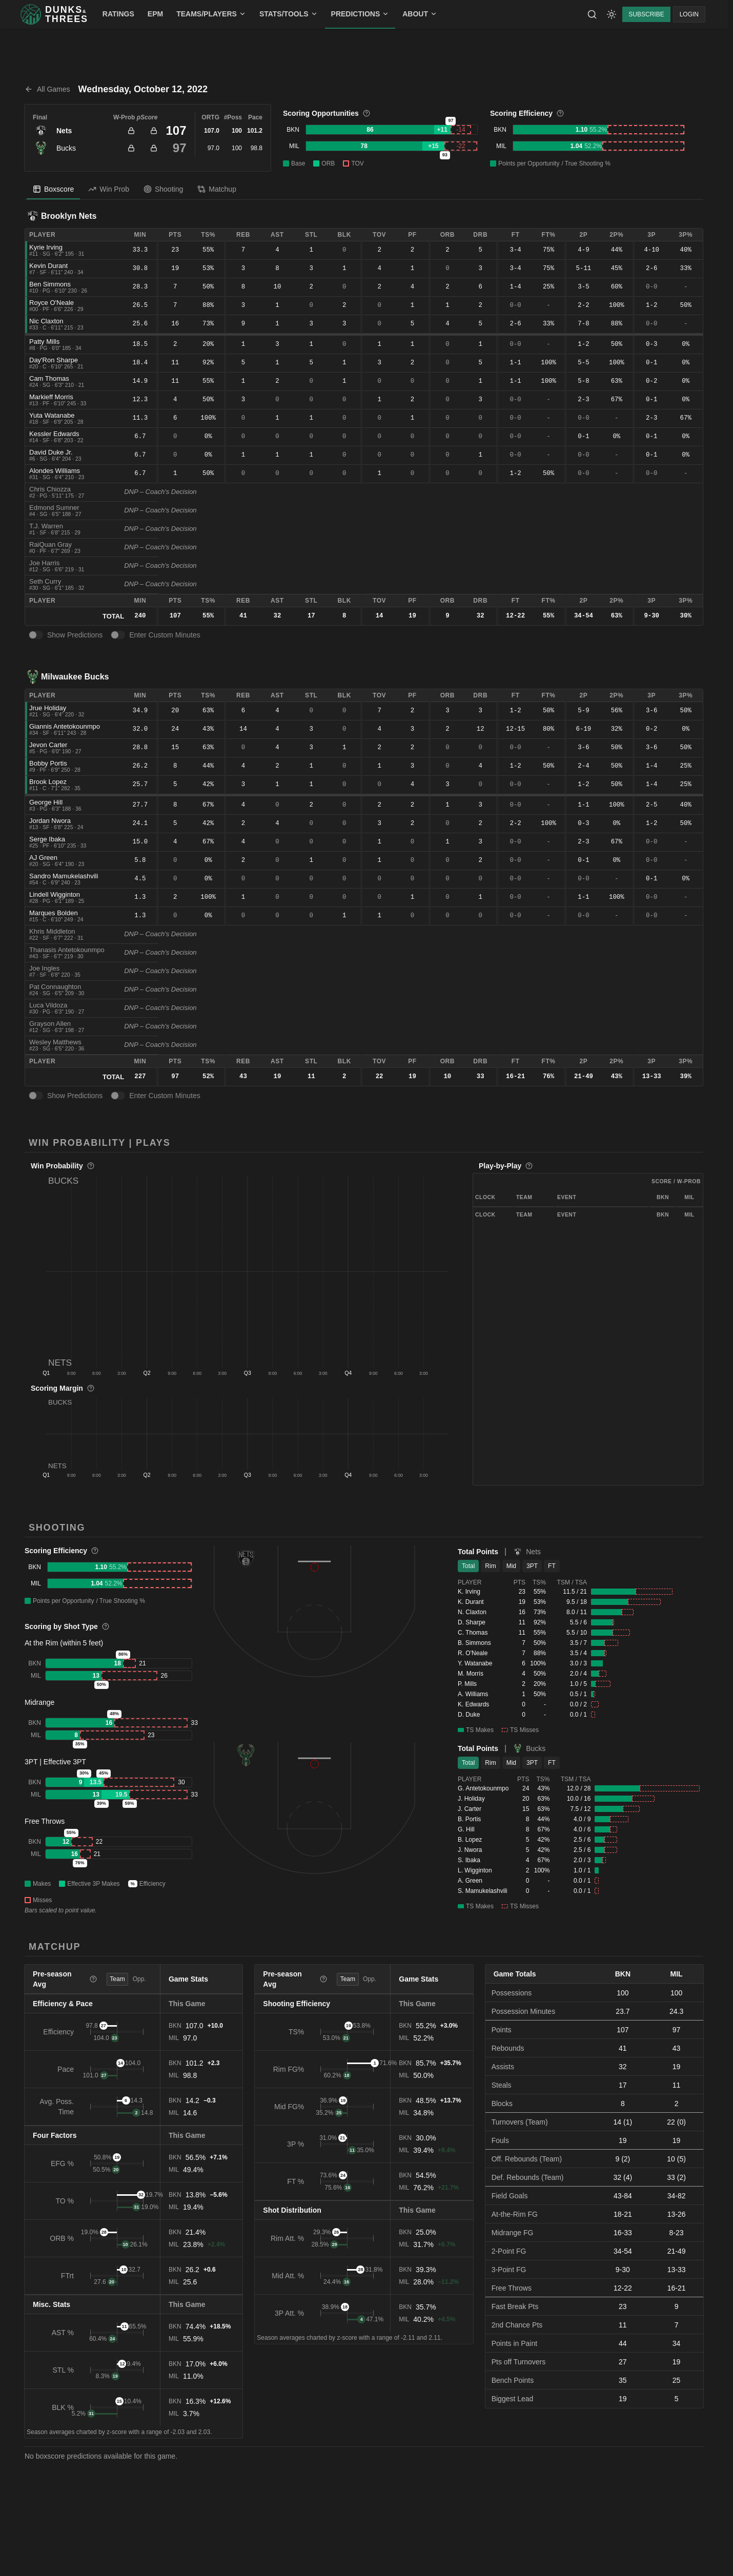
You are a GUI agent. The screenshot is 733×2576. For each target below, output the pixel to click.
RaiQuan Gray (50, 544)
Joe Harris (44, 563)
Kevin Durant (48, 266)
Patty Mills (44, 341)
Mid (511, 1566)
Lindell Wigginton (54, 894)
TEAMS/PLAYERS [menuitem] (211, 14)
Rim (490, 1566)
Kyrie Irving (46, 247)
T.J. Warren (46, 526)
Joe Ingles (44, 968)
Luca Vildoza (48, 1005)
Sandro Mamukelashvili (63, 876)
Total (468, 1566)
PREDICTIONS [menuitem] (360, 14)
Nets (64, 131)
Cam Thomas (49, 378)
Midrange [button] (39, 1702)
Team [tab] (117, 1979)
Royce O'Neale (51, 302)
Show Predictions (75, 635)
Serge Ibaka (47, 839)
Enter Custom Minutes (164, 635)
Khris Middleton (52, 931)
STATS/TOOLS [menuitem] (288, 14)
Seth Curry (45, 581)
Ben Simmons (50, 284)
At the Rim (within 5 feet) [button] (64, 1643)
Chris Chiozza (50, 489)
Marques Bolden (53, 913)
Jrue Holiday (47, 708)
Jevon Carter (48, 745)
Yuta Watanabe (51, 415)
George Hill (46, 802)
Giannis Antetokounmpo (64, 726)
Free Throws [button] (45, 1821)
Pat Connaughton (55, 987)
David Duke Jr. (51, 452)
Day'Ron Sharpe (53, 360)
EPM (155, 14)
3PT (532, 1566)
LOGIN (689, 14)
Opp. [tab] (139, 1979)
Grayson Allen (50, 1023)
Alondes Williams (54, 471)
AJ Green (43, 857)
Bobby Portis (48, 763)
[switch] (36, 635)
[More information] (366, 113)
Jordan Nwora (50, 821)
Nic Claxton (46, 321)
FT (552, 1566)
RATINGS (118, 14)
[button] (248, 1271)
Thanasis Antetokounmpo (67, 950)
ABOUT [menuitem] (419, 14)
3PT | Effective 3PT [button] (55, 1762)
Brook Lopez (48, 782)
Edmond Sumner (54, 507)
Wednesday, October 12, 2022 (143, 89)
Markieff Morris (51, 397)
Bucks (66, 148)
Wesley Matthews (55, 1042)
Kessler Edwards (54, 434)
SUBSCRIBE (646, 14)
